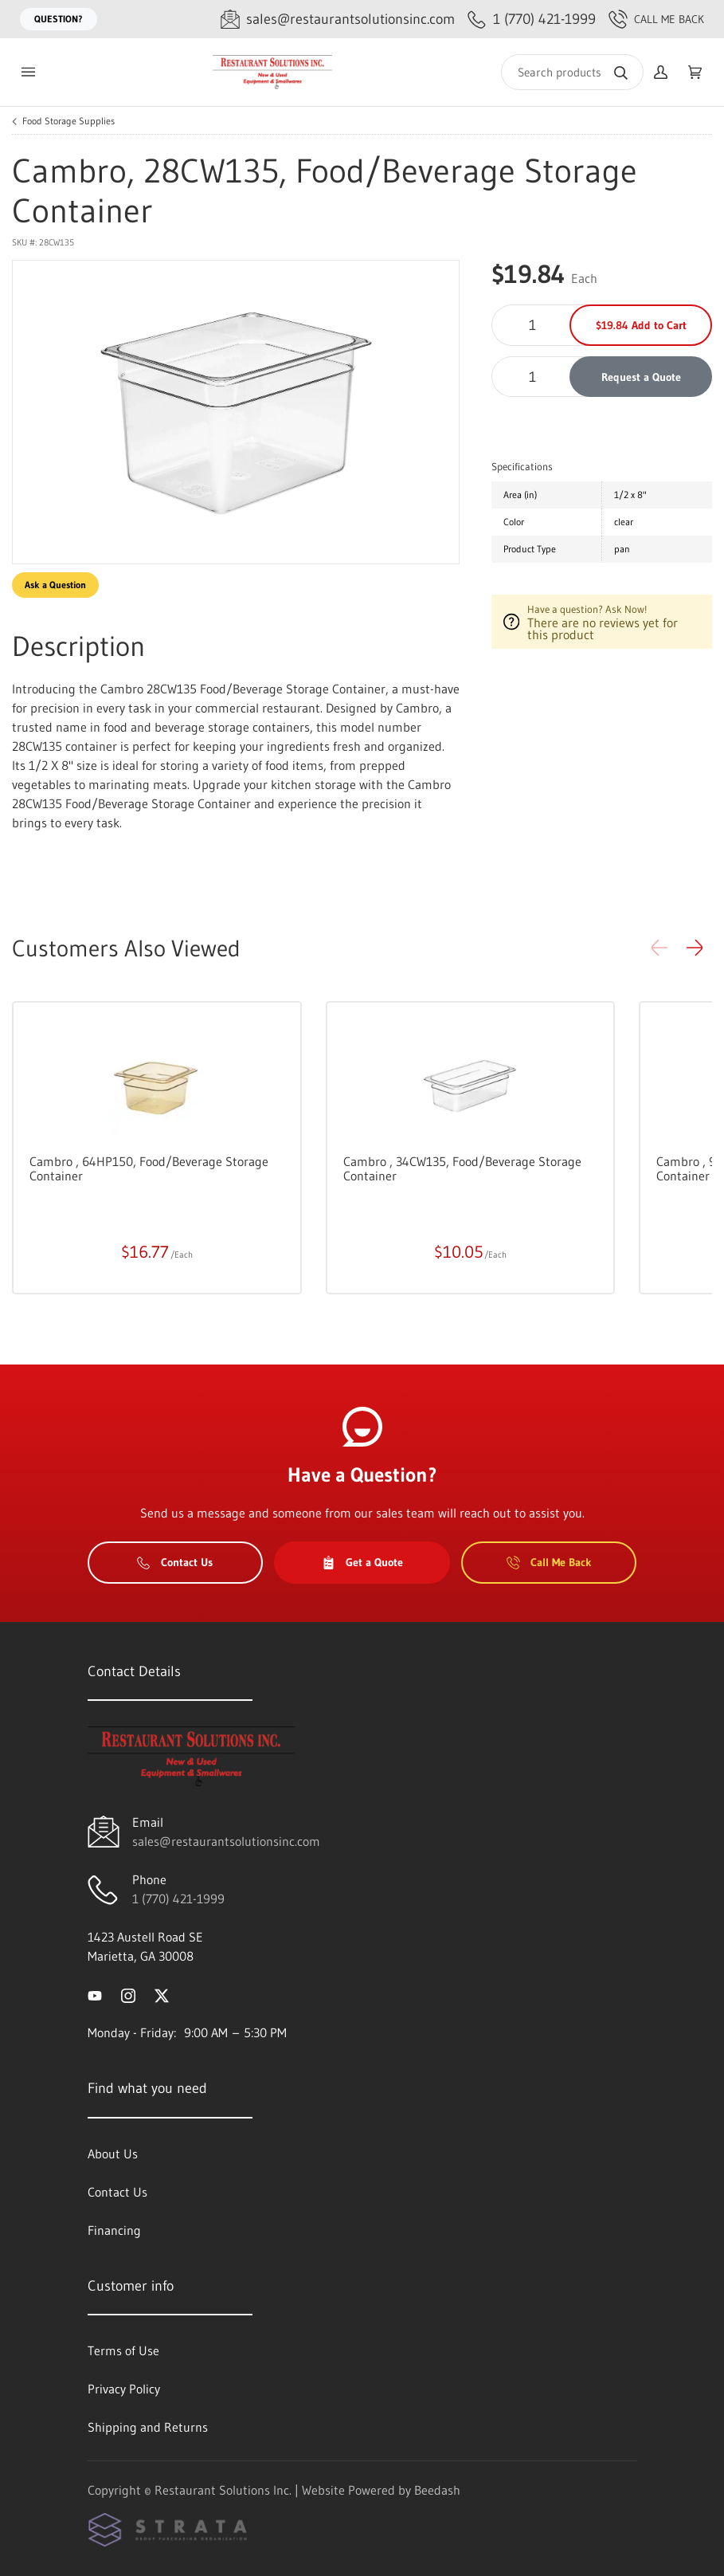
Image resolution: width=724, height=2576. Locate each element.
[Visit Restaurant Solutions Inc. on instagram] (128, 1994)
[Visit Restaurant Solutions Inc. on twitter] (162, 1994)
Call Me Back (656, 19)
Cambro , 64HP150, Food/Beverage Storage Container (148, 1168)
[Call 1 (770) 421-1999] (532, 19)
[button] (694, 947)
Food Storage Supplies (68, 121)
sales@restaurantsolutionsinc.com (226, 1841)
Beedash (437, 2490)
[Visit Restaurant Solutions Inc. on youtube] (95, 1994)
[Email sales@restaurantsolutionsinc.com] (338, 19)
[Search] (572, 72)
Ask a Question (55, 585)
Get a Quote (362, 1562)
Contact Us (175, 1562)
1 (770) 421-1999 (178, 1898)
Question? (58, 19)
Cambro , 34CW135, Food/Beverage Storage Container (462, 1168)
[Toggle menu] (28, 72)
